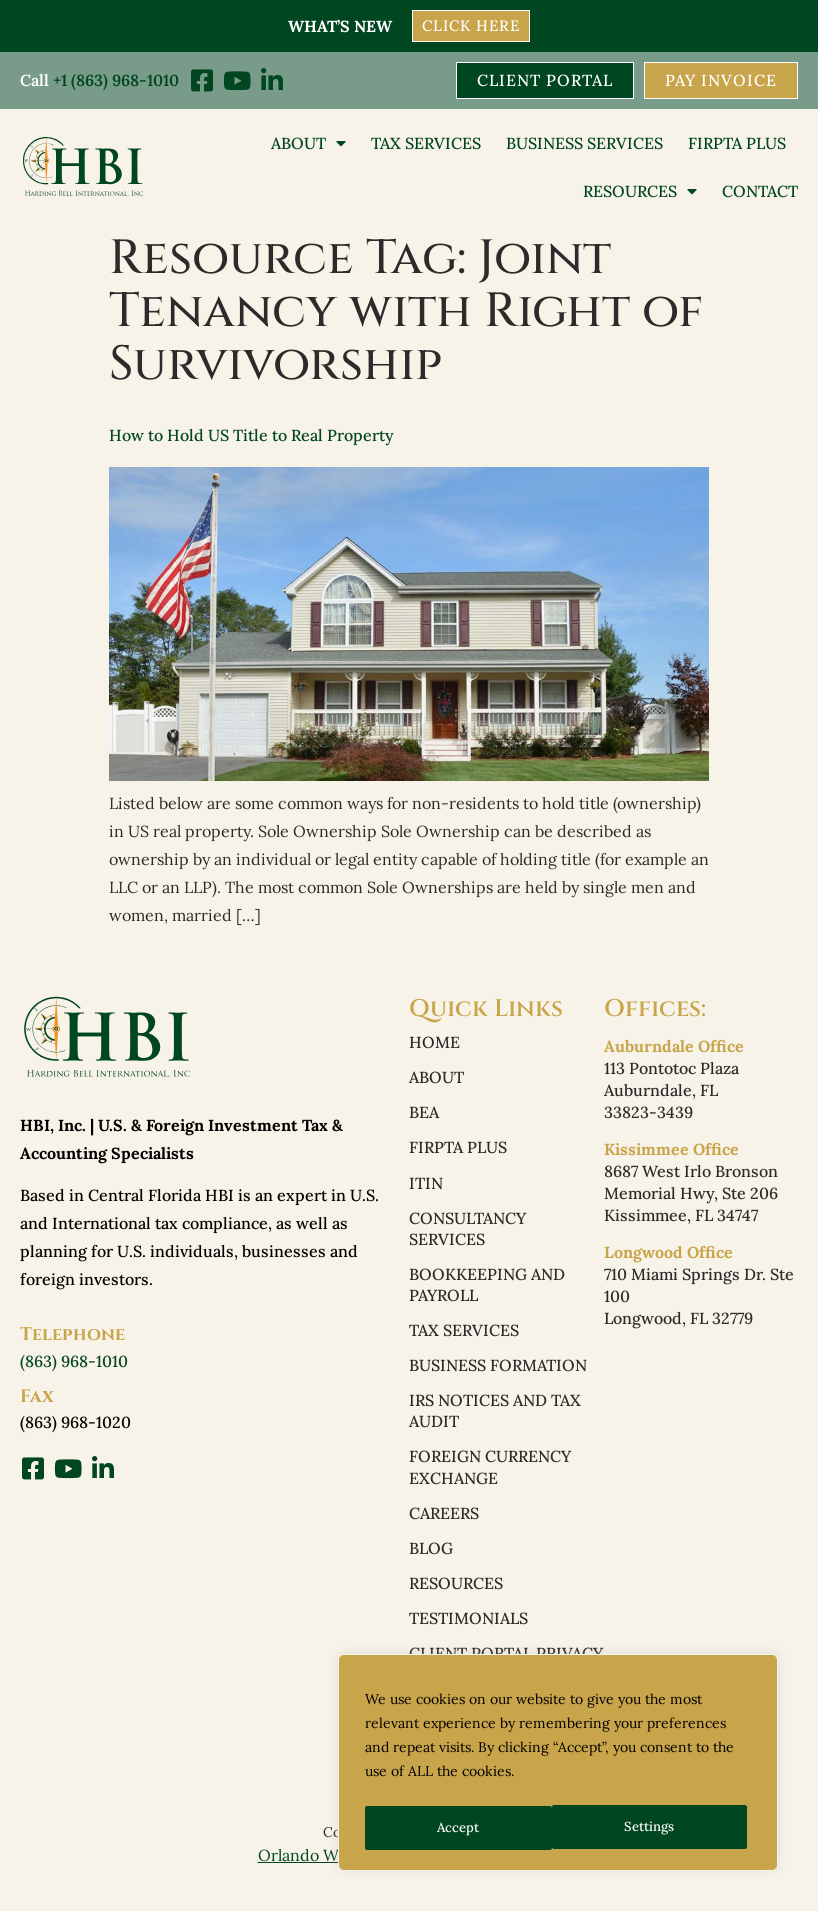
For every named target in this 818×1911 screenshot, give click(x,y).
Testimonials (468, 1636)
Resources (640, 192)
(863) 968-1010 (74, 1362)
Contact (760, 192)
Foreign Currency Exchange (490, 1481)
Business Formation (498, 1376)
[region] (558, 1766)
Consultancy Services (467, 1235)
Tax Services (426, 144)
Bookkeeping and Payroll (487, 1293)
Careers (444, 1528)
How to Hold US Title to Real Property (251, 436)
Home (434, 1044)
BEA (424, 1116)
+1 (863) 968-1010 (116, 80)
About (308, 144)
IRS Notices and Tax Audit (495, 1423)
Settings (462, 1828)
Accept (659, 1828)
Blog (431, 1564)
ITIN (426, 1188)
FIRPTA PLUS (737, 144)
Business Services (584, 144)
